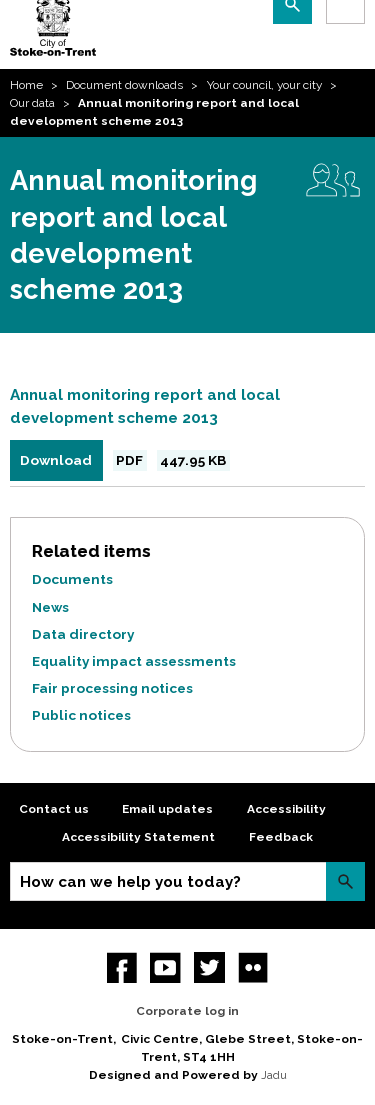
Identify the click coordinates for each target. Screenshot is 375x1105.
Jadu (274, 1075)
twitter (209, 967)
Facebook (122, 967)
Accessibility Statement (138, 837)
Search (345, 881)
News (50, 607)
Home (26, 85)
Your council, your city (264, 85)
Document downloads (124, 85)
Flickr (253, 967)
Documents (72, 579)
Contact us (54, 809)
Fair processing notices (112, 688)
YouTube (165, 967)
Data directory (83, 634)
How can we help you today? (130, 882)
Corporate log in (187, 1011)
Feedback (281, 837)
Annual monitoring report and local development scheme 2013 (145, 406)
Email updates (167, 809)
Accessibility (286, 809)
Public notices (81, 715)
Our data (32, 103)
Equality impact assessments (134, 661)
